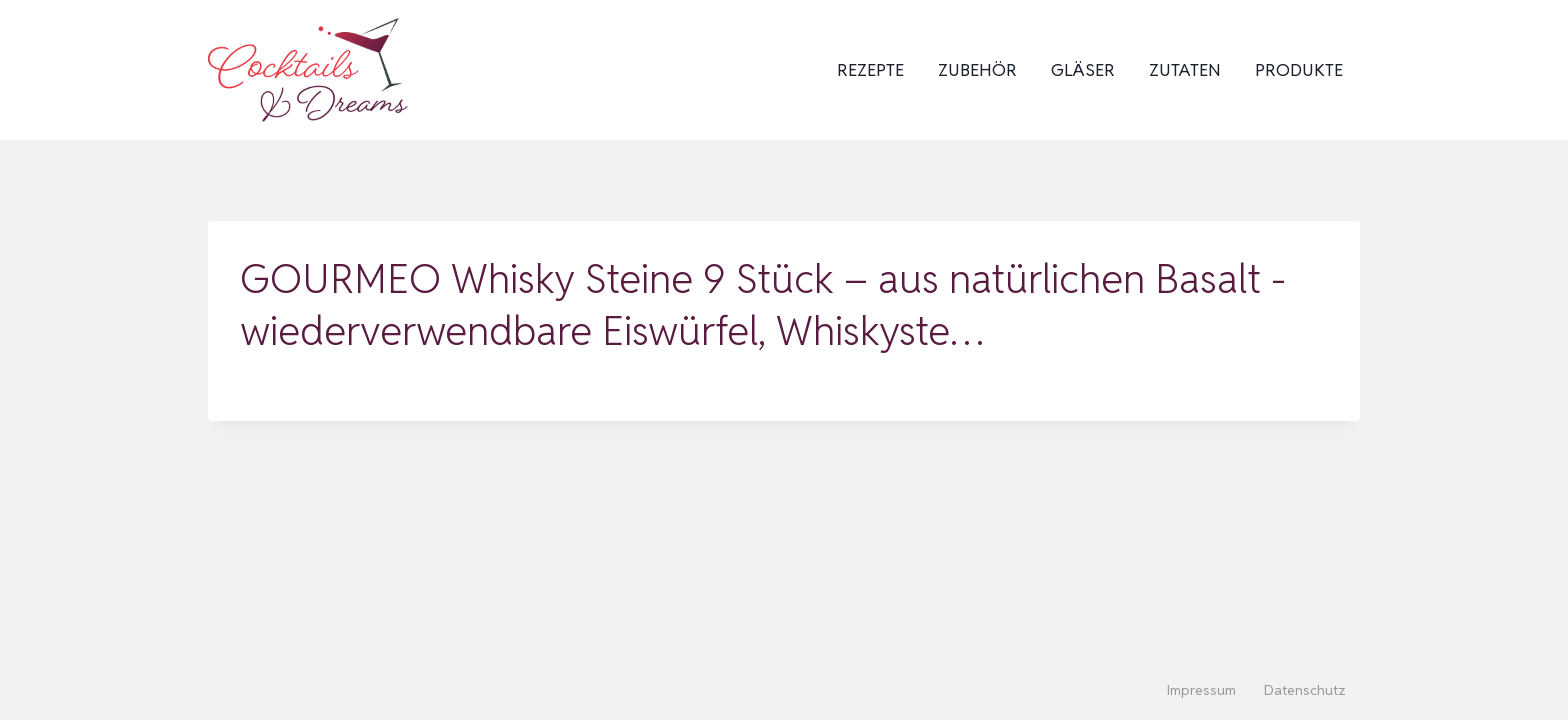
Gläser (1083, 70)
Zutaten (1185, 70)
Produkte (1299, 70)
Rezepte (870, 70)
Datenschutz (1305, 690)
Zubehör (977, 70)
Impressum (1201, 690)
